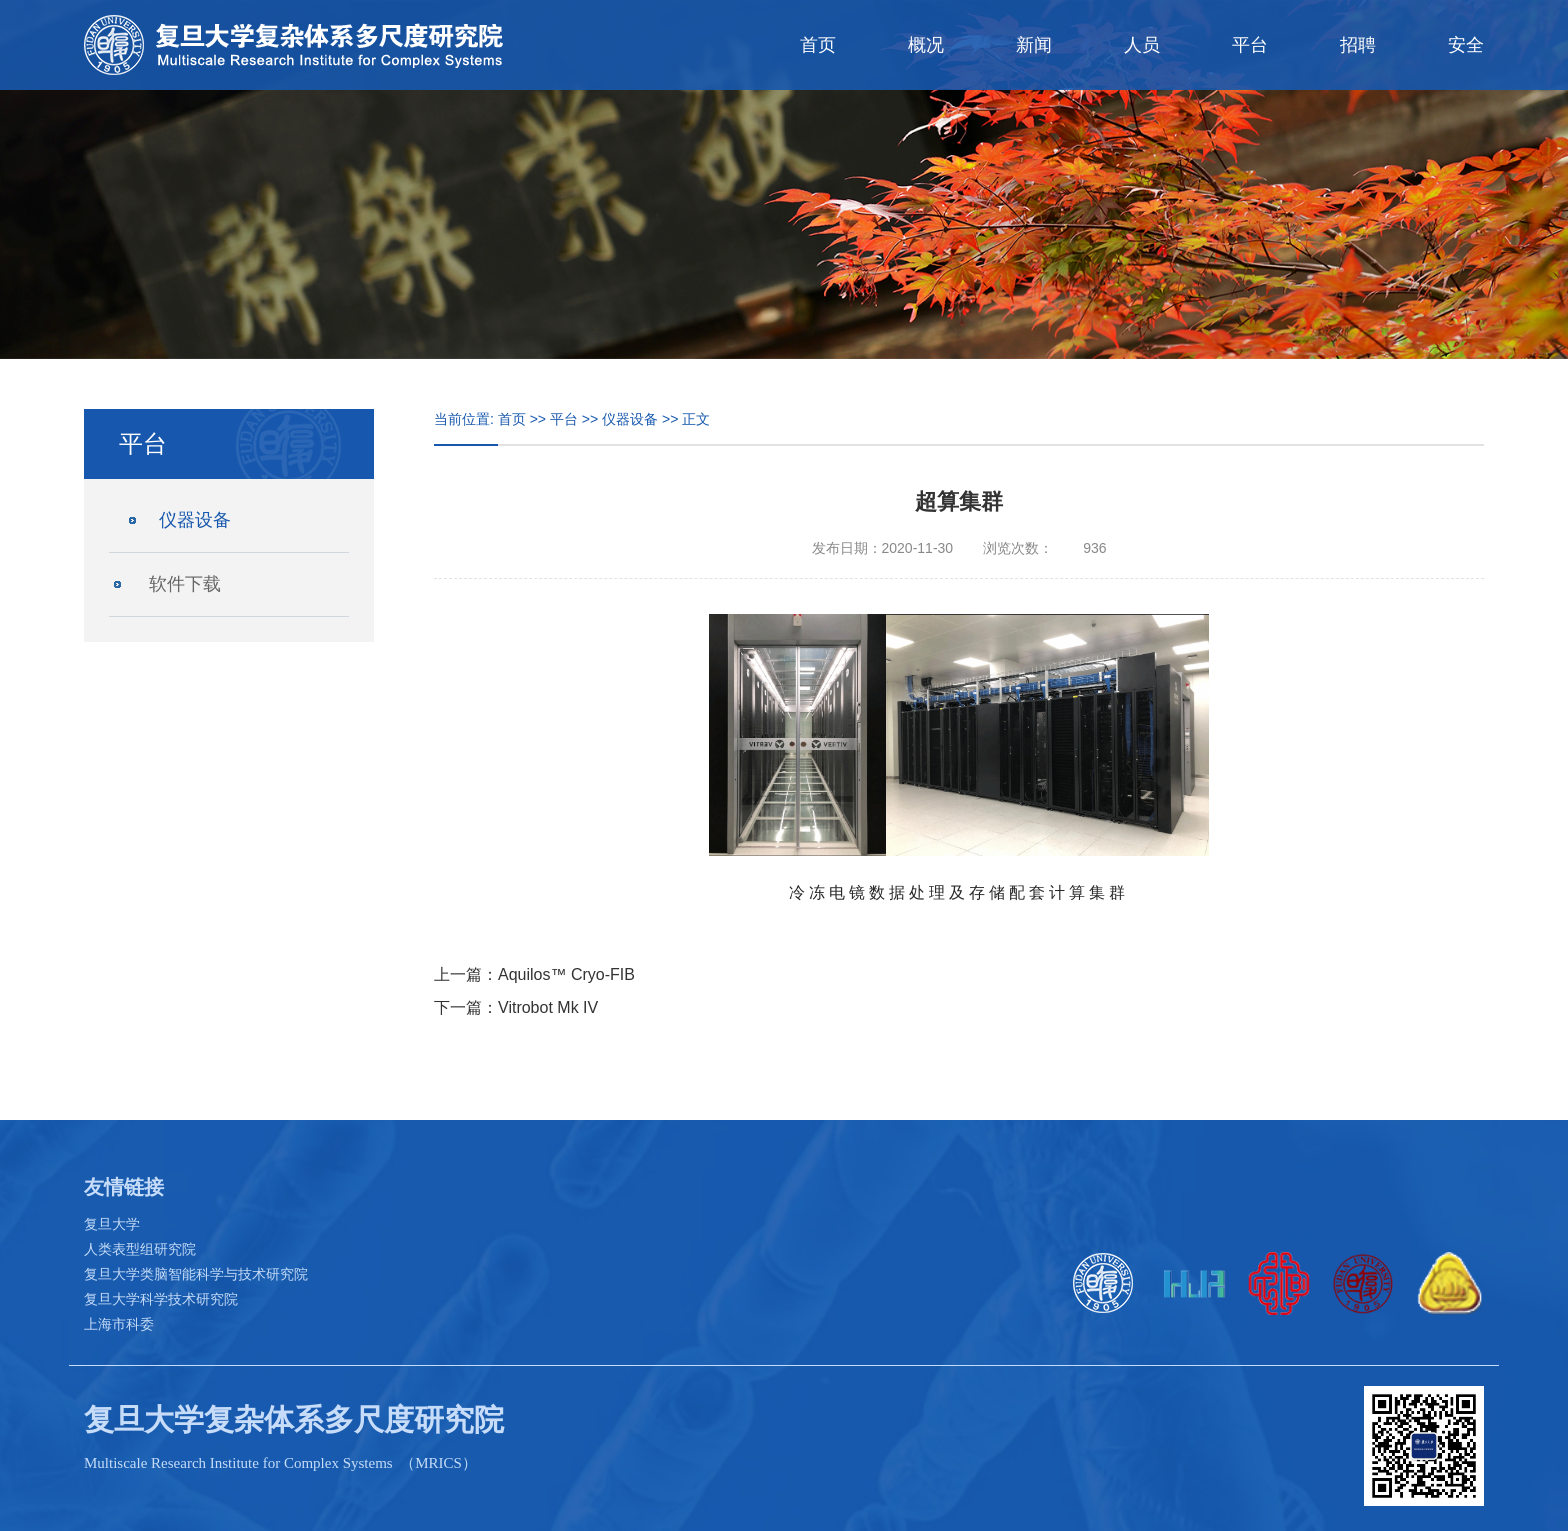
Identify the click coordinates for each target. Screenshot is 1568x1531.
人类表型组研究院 (140, 1249)
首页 (818, 45)
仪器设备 (195, 520)
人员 (1142, 45)
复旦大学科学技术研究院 (161, 1299)
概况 (926, 45)
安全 (1466, 45)
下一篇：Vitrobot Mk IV (516, 1007)
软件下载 (185, 584)
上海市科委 (119, 1324)
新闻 (1034, 45)
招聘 (1358, 45)
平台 (1250, 45)
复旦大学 (112, 1224)
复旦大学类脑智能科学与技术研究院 (196, 1274)
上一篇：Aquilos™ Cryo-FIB (534, 974)
